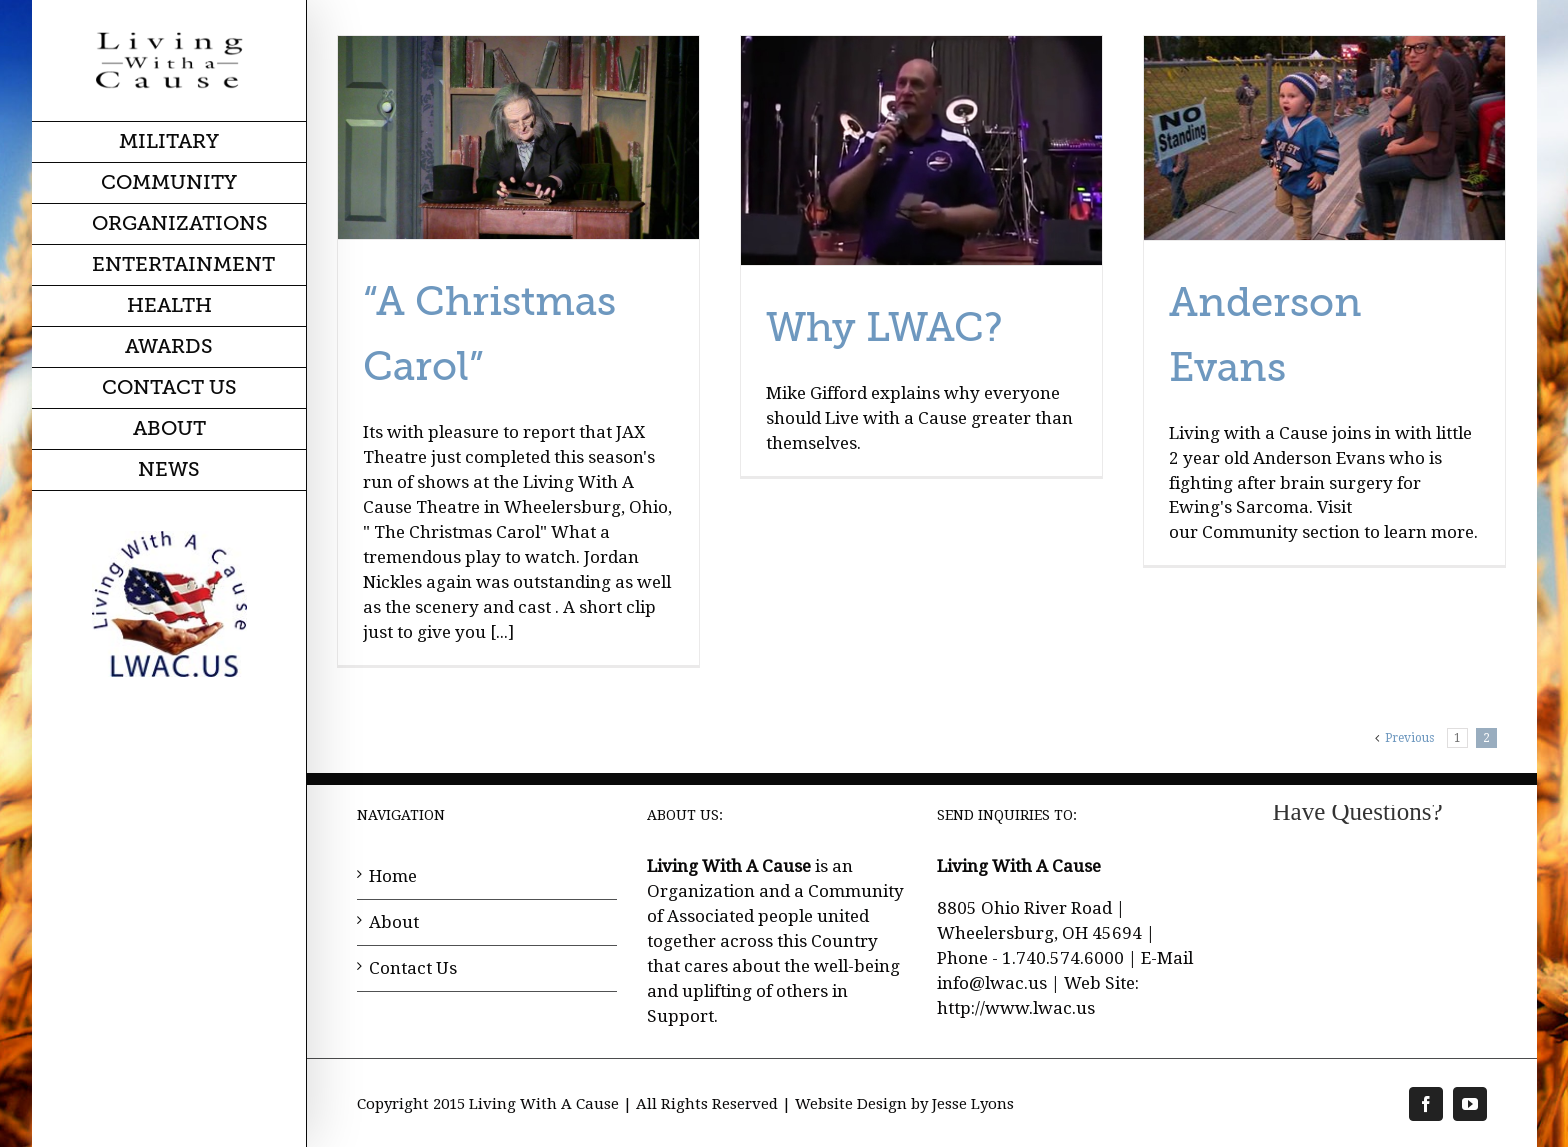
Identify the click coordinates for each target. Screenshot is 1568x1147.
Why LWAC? (884, 328)
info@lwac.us (992, 983)
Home (393, 876)
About (394, 922)
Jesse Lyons (973, 1104)
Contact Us (413, 968)
